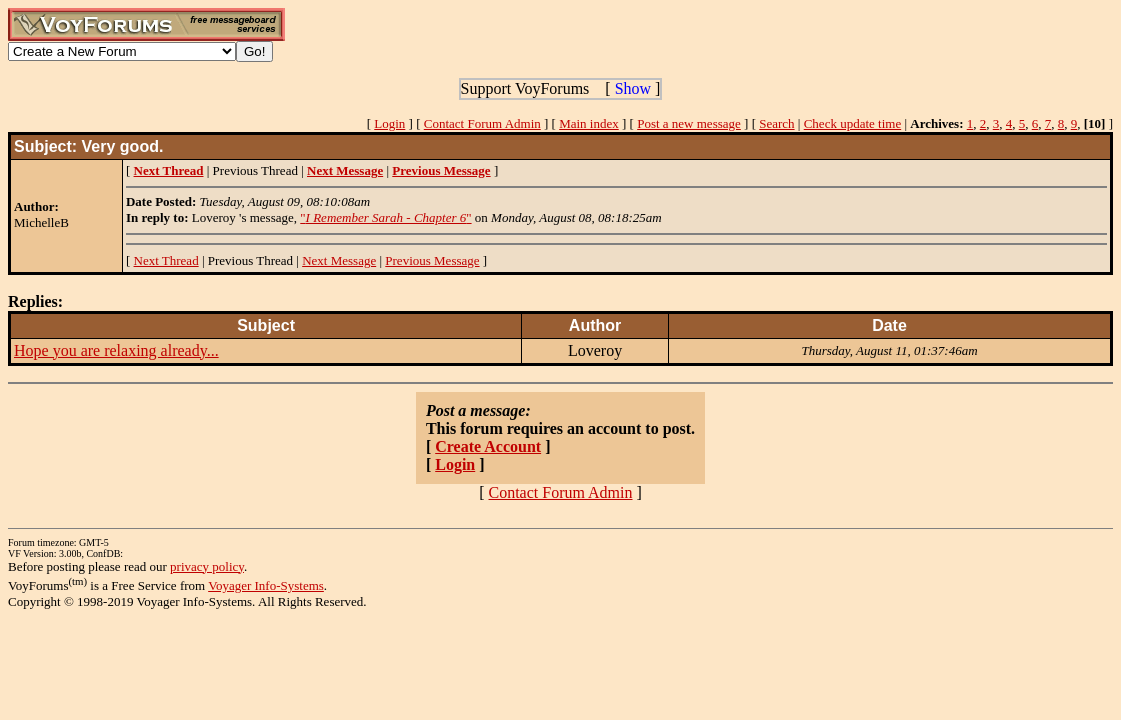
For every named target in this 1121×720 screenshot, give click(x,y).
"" (385, 217)
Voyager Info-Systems (266, 585)
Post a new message (689, 123)
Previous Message (432, 260)
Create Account (488, 446)
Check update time (852, 123)
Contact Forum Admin (482, 123)
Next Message (339, 260)
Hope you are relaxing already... (116, 350)
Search (776, 123)
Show (633, 88)
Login (389, 123)
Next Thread (166, 260)
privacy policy (207, 566)
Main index (589, 123)
